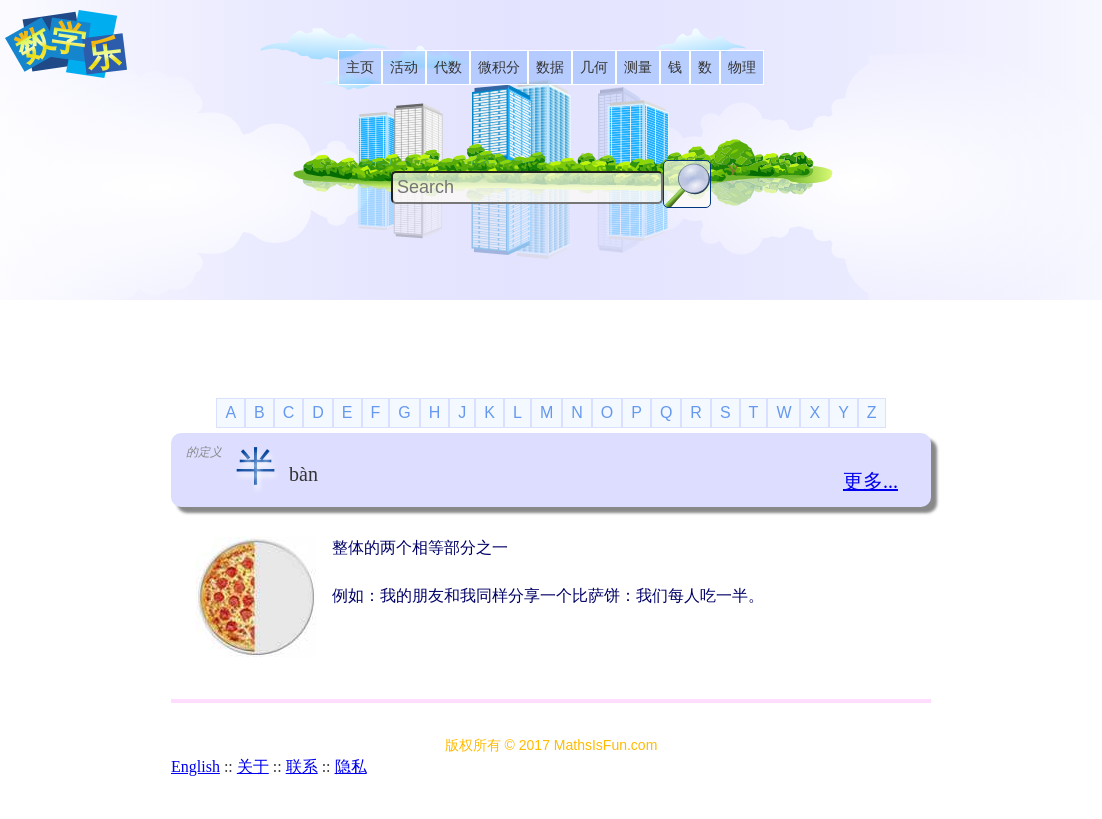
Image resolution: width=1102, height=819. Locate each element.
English (195, 766)
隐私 (351, 766)
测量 (638, 67)
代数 (448, 67)
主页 (360, 67)
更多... (870, 481)
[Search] (527, 187)
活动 (404, 67)
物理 (742, 67)
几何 (594, 67)
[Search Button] (687, 184)
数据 (550, 67)
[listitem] (360, 67)
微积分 (499, 67)
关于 (253, 766)
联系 (302, 766)
